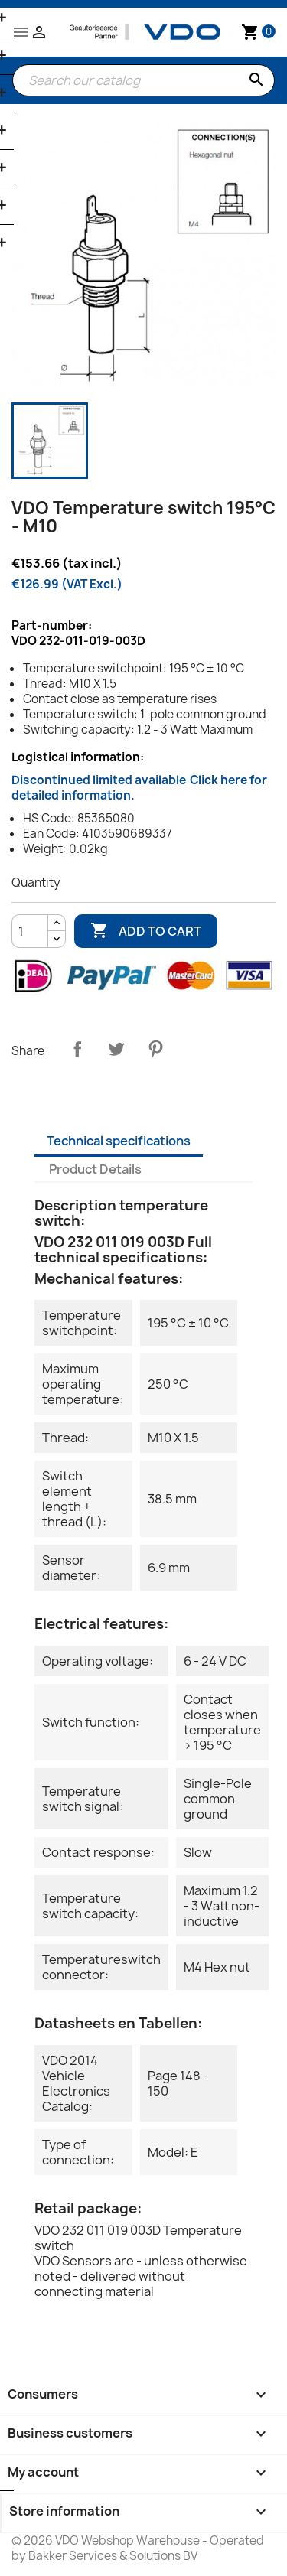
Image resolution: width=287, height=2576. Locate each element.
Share (77, 1049)
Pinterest (155, 1049)
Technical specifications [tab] (119, 1140)
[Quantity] (29, 931)
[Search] (143, 80)
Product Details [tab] (95, 1169)
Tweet (116, 1049)
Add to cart (145, 931)
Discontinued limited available (139, 787)
